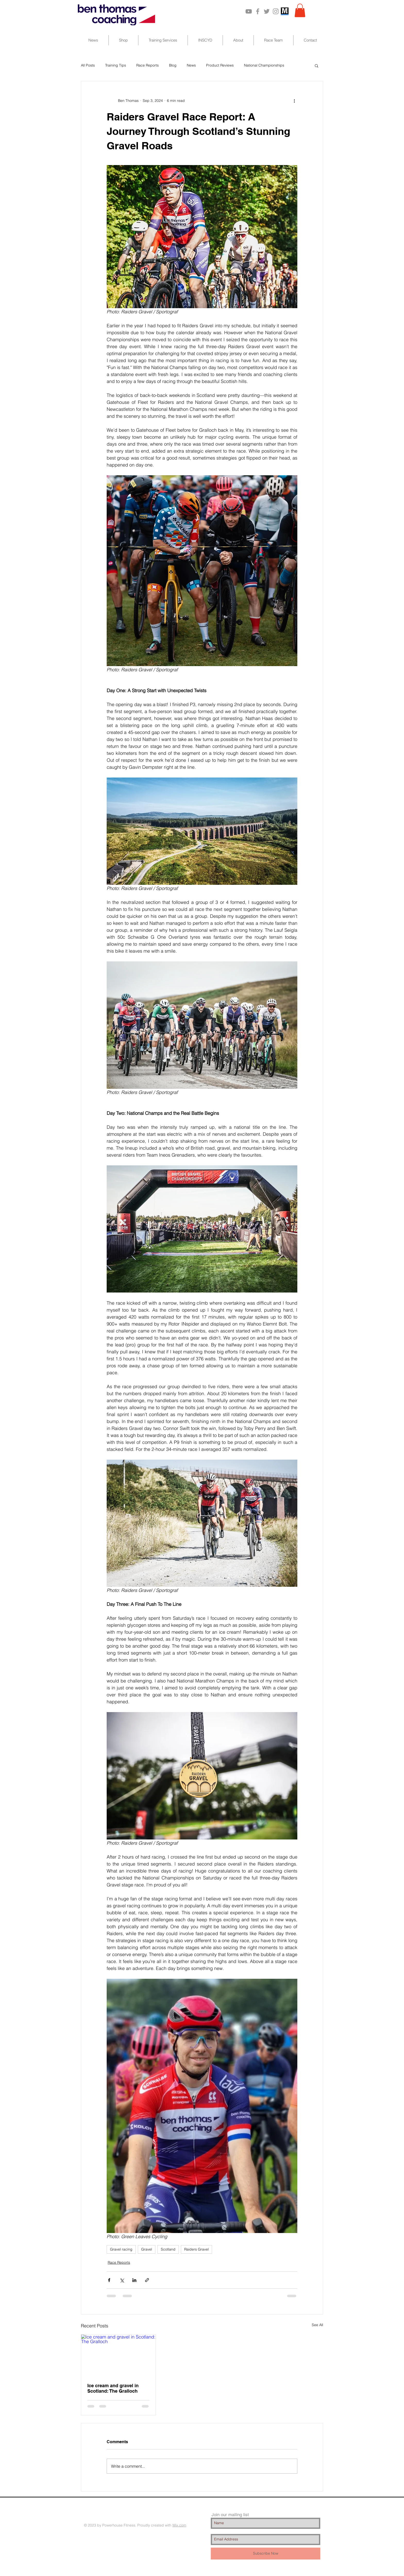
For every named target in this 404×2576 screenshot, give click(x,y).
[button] (300, 10)
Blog (172, 65)
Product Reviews (220, 65)
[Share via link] (147, 2280)
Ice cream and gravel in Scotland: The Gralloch (113, 2388)
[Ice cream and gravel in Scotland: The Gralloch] (118, 2355)
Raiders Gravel (196, 2249)
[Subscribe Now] (265, 2553)
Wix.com (179, 2525)
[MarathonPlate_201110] (285, 11)
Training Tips (115, 65)
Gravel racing (121, 2249)
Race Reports (147, 65)
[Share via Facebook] (109, 2280)
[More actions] (294, 101)
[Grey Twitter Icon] (267, 11)
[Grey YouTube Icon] (248, 11)
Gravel (146, 2249)
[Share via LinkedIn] (134, 2280)
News (191, 65)
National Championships (264, 65)
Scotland (168, 2249)
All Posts (88, 65)
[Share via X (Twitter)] (121, 2280)
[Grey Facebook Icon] (258, 11)
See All (317, 2325)
